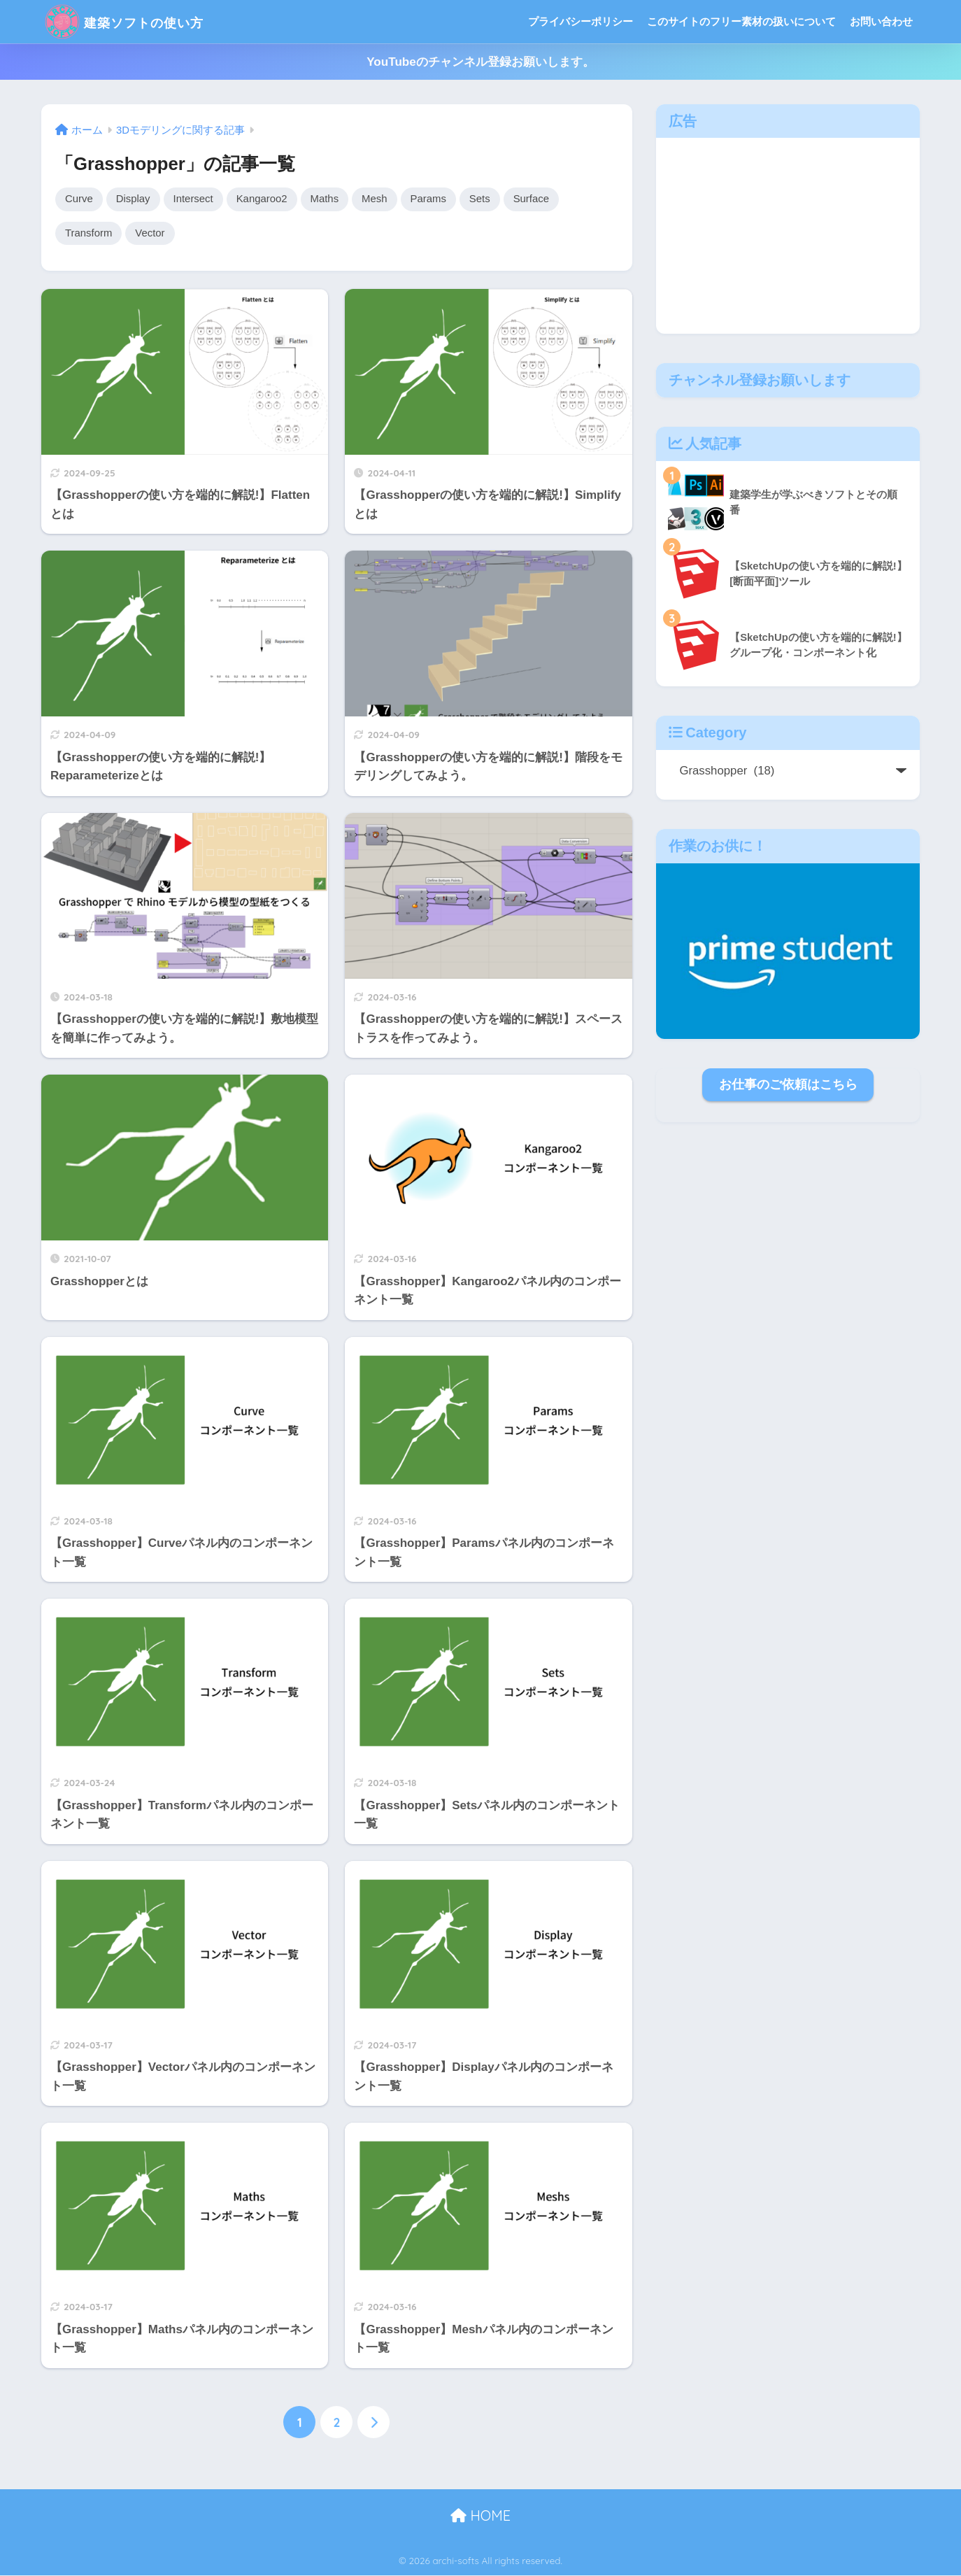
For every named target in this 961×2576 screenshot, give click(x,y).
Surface (540, 199)
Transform (89, 234)
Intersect (196, 199)
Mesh (381, 199)
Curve (79, 199)
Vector (152, 234)
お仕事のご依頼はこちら (788, 1084)
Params (435, 199)
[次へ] (373, 2423)
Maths (330, 199)
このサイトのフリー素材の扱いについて (741, 21)
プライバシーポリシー (580, 21)
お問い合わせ (881, 21)
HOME (480, 2517)
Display (134, 199)
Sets (488, 199)
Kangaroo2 (266, 199)
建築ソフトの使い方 (142, 21)
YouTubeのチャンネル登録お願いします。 (480, 62)
